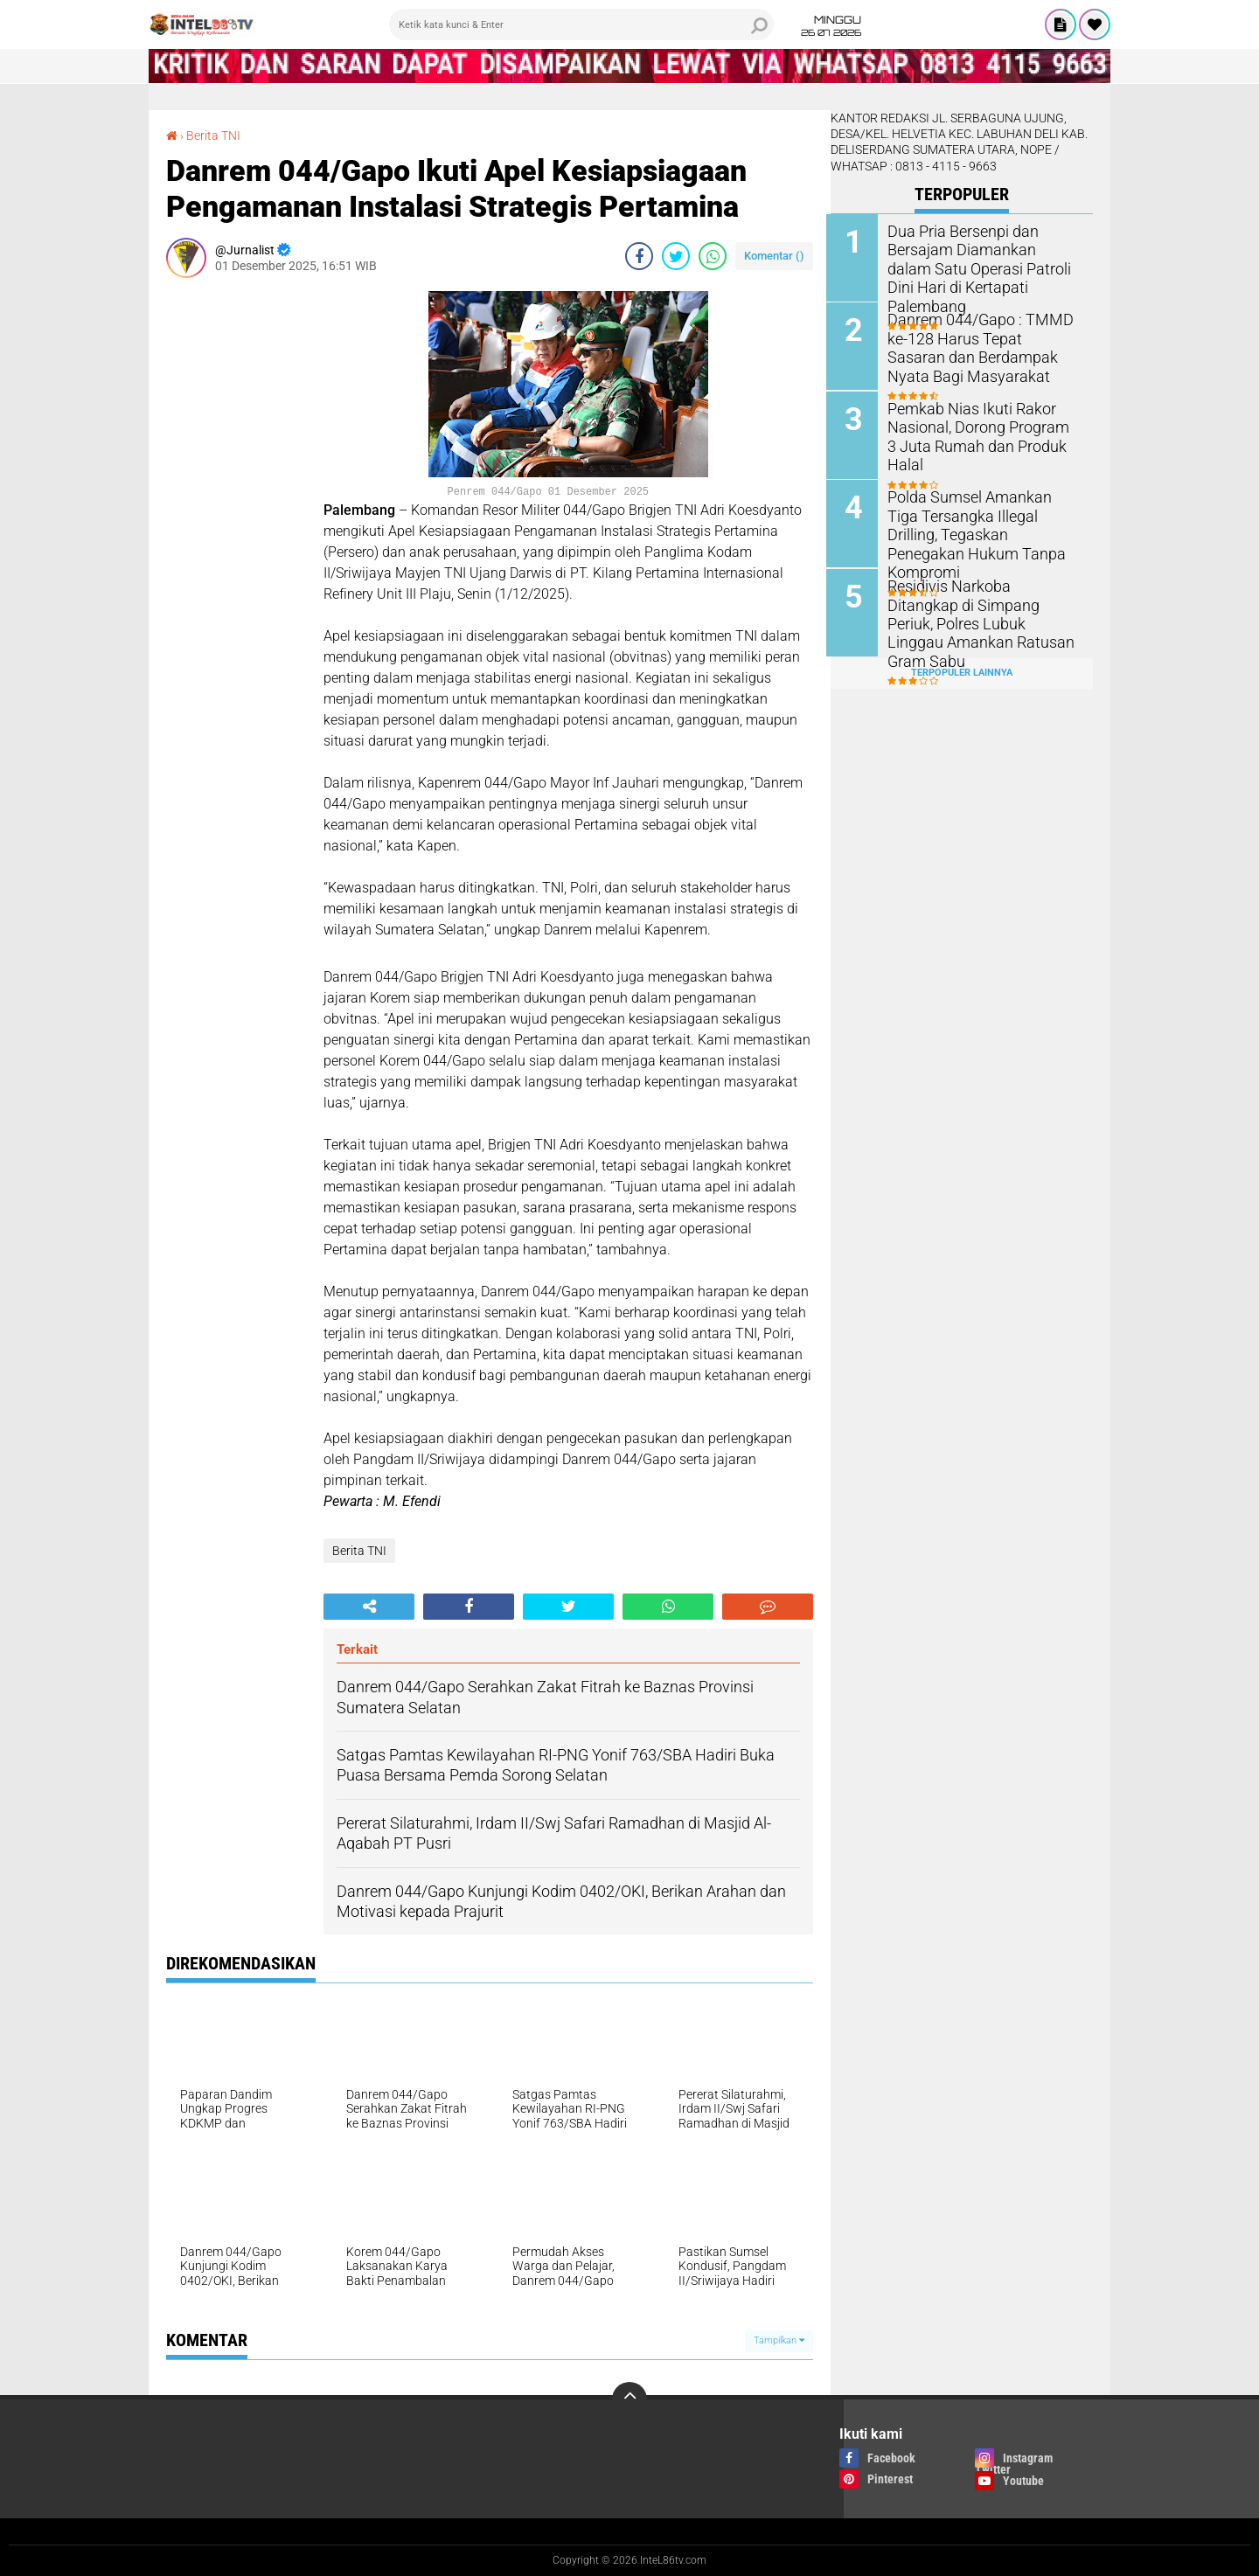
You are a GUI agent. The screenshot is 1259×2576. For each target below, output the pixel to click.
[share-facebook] (639, 255)
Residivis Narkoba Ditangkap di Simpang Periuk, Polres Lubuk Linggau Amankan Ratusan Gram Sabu (980, 611)
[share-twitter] (676, 255)
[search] (581, 24)
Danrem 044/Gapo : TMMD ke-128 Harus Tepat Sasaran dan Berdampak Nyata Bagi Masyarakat (985, 346)
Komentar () (774, 254)
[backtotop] (629, 2399)
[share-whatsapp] (713, 255)
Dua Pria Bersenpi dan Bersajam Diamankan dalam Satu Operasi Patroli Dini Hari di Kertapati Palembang (981, 258)
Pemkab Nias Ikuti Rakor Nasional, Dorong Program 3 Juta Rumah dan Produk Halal (985, 426)
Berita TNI (213, 135)
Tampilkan (779, 2340)
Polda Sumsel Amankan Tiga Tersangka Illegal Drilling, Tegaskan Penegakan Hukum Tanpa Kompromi (982, 523)
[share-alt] (368, 1606)
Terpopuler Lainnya (961, 670)
